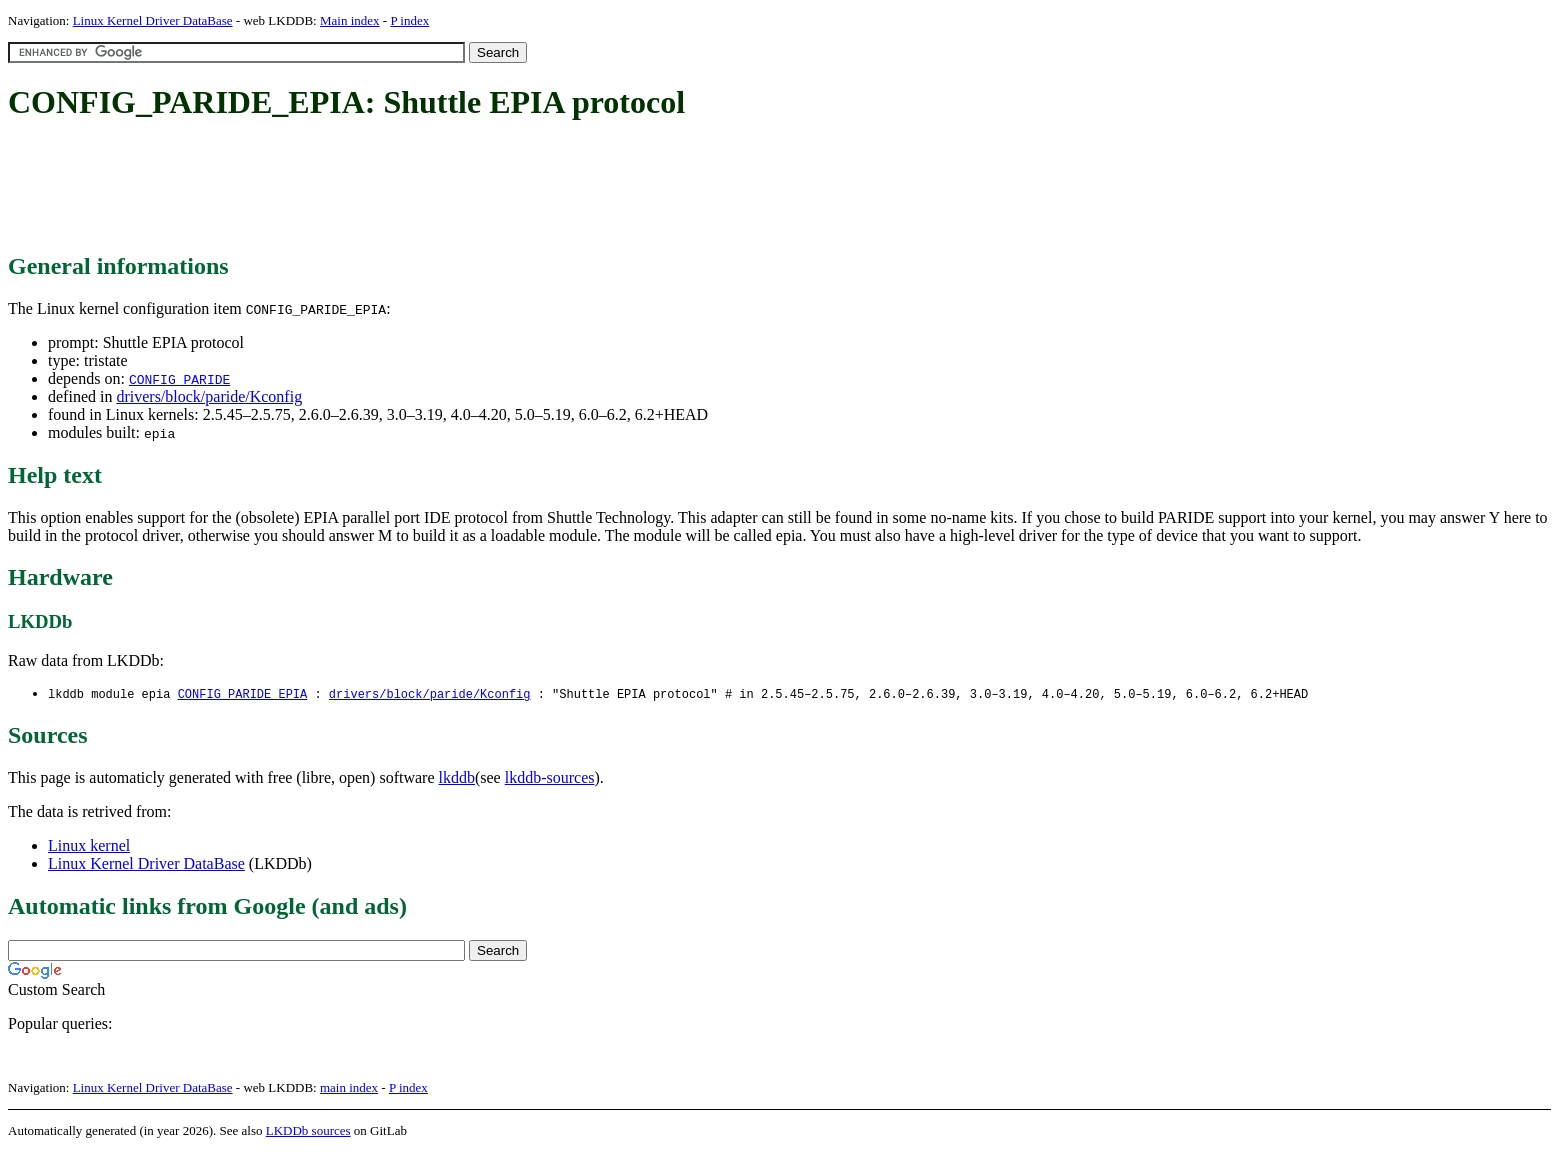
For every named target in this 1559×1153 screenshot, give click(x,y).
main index (349, 1088)
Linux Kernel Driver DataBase (153, 20)
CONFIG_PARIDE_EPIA (243, 694)
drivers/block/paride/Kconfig (209, 396)
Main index (350, 20)
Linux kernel (89, 846)
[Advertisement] (372, 188)
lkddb (457, 778)
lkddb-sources (550, 778)
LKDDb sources (308, 1131)
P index (409, 20)
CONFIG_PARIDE (179, 379)
